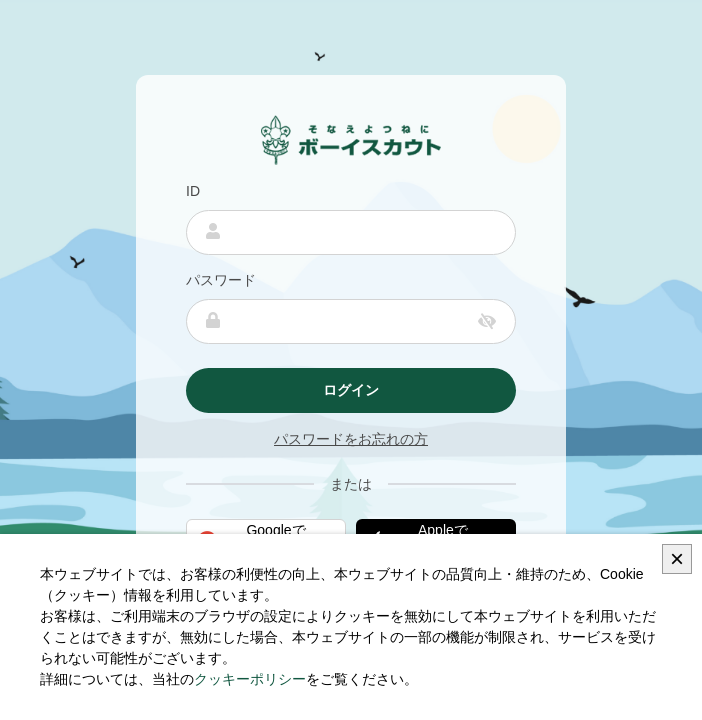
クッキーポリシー (250, 679)
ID (193, 191)
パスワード (221, 280)
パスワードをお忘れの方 (351, 439)
